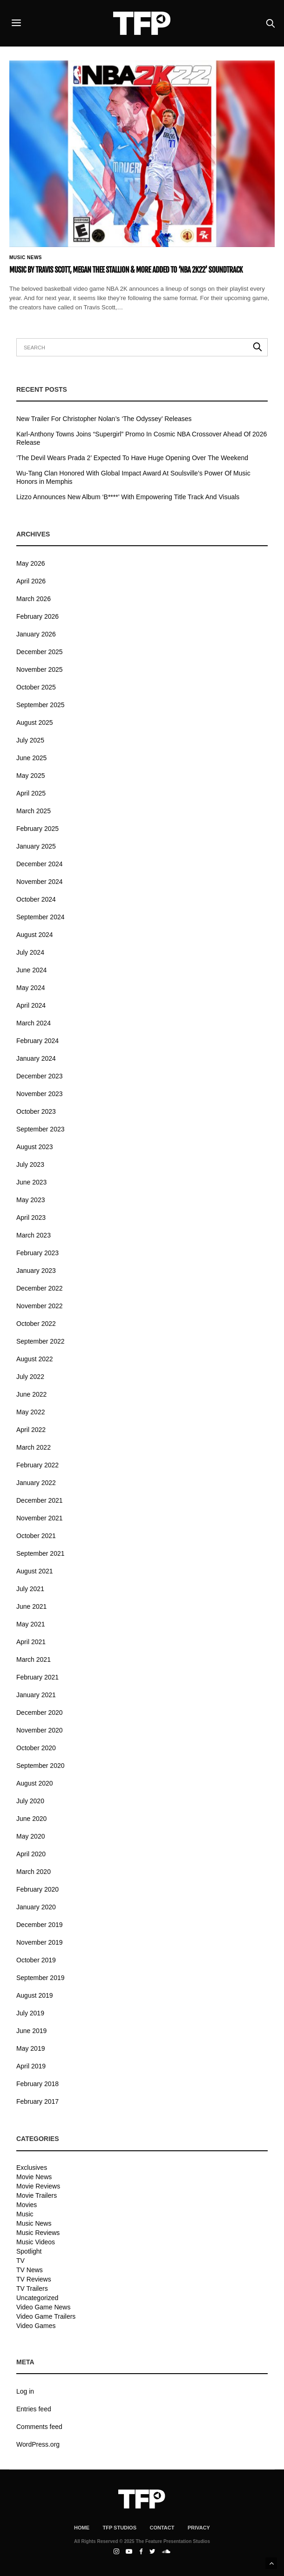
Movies (26, 2204)
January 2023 (36, 1270)
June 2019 (31, 2030)
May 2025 (30, 775)
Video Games (36, 2325)
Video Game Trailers (45, 2316)
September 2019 (40, 1977)
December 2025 (39, 652)
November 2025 (39, 669)
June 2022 (31, 1394)
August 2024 (34, 934)
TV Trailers (32, 2288)
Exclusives (31, 2167)
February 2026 (37, 616)
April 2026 (31, 581)
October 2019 (36, 1960)
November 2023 (39, 1093)
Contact (161, 2527)
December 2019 (39, 1924)
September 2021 (40, 1553)
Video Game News (43, 2307)
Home (81, 2527)
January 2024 (36, 1058)
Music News (25, 257)
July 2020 (30, 1801)
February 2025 (37, 828)
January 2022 (36, 1482)
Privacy (199, 2527)
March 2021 (33, 1659)
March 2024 (33, 1023)
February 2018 (37, 2084)
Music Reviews (38, 2232)
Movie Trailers (36, 2195)
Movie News (34, 2177)
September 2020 (40, 1765)
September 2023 (40, 1129)
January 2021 (36, 1695)
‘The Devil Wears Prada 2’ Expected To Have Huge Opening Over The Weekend (132, 458)
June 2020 (31, 1818)
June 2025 (31, 758)
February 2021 (37, 1677)
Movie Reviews (38, 2186)
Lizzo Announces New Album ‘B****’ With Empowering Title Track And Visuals (127, 497)
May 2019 (30, 2048)
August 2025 (34, 722)
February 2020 (37, 1889)
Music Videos (35, 2242)
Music (25, 2214)
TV (20, 2260)
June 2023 (31, 1182)
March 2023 (33, 1235)
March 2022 (33, 1447)
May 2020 (30, 1836)
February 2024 (37, 1040)
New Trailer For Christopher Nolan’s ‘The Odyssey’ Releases (104, 418)
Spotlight (28, 2251)
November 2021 (39, 1518)
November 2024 (39, 881)
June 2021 (31, 1606)
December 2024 (39, 864)
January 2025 (36, 846)
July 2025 (30, 740)
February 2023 (37, 1253)
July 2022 (30, 1376)
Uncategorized (37, 2298)
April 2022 (31, 1429)
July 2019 (30, 2013)
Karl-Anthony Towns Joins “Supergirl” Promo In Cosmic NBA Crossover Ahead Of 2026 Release (141, 438)
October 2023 (36, 1111)
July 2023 (30, 1164)
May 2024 (30, 987)
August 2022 (34, 1359)
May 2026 (30, 563)
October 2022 (36, 1323)
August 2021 (34, 1571)
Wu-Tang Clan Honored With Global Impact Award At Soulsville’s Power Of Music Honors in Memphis (133, 477)
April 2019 (31, 2066)
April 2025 (31, 793)
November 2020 (39, 1730)
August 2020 (34, 1783)
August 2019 (34, 1995)
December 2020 (39, 1712)
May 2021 (30, 1624)
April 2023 (31, 1217)
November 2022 (39, 1306)
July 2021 (30, 1588)
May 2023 (30, 1200)
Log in (25, 2391)
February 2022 (37, 1465)
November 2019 (39, 1942)
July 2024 (30, 952)
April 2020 (31, 1854)
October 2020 (36, 1748)
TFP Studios (119, 2527)
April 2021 (31, 1642)
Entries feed (33, 2409)
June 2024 (31, 970)
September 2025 (40, 705)
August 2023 (34, 1147)
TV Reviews (33, 2279)
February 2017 (37, 2101)
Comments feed (39, 2426)
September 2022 (40, 1341)
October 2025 (36, 687)
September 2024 (40, 917)
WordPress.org (38, 2444)
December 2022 (39, 1288)
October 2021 (36, 1535)
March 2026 (33, 598)
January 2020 (36, 1907)
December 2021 (39, 1500)
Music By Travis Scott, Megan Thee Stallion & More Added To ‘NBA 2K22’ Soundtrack (126, 269)
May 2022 (30, 1412)
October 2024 (36, 899)
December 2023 (39, 1076)
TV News (29, 2270)
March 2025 (33, 811)
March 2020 (33, 1871)
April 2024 (31, 1005)
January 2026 (36, 634)
